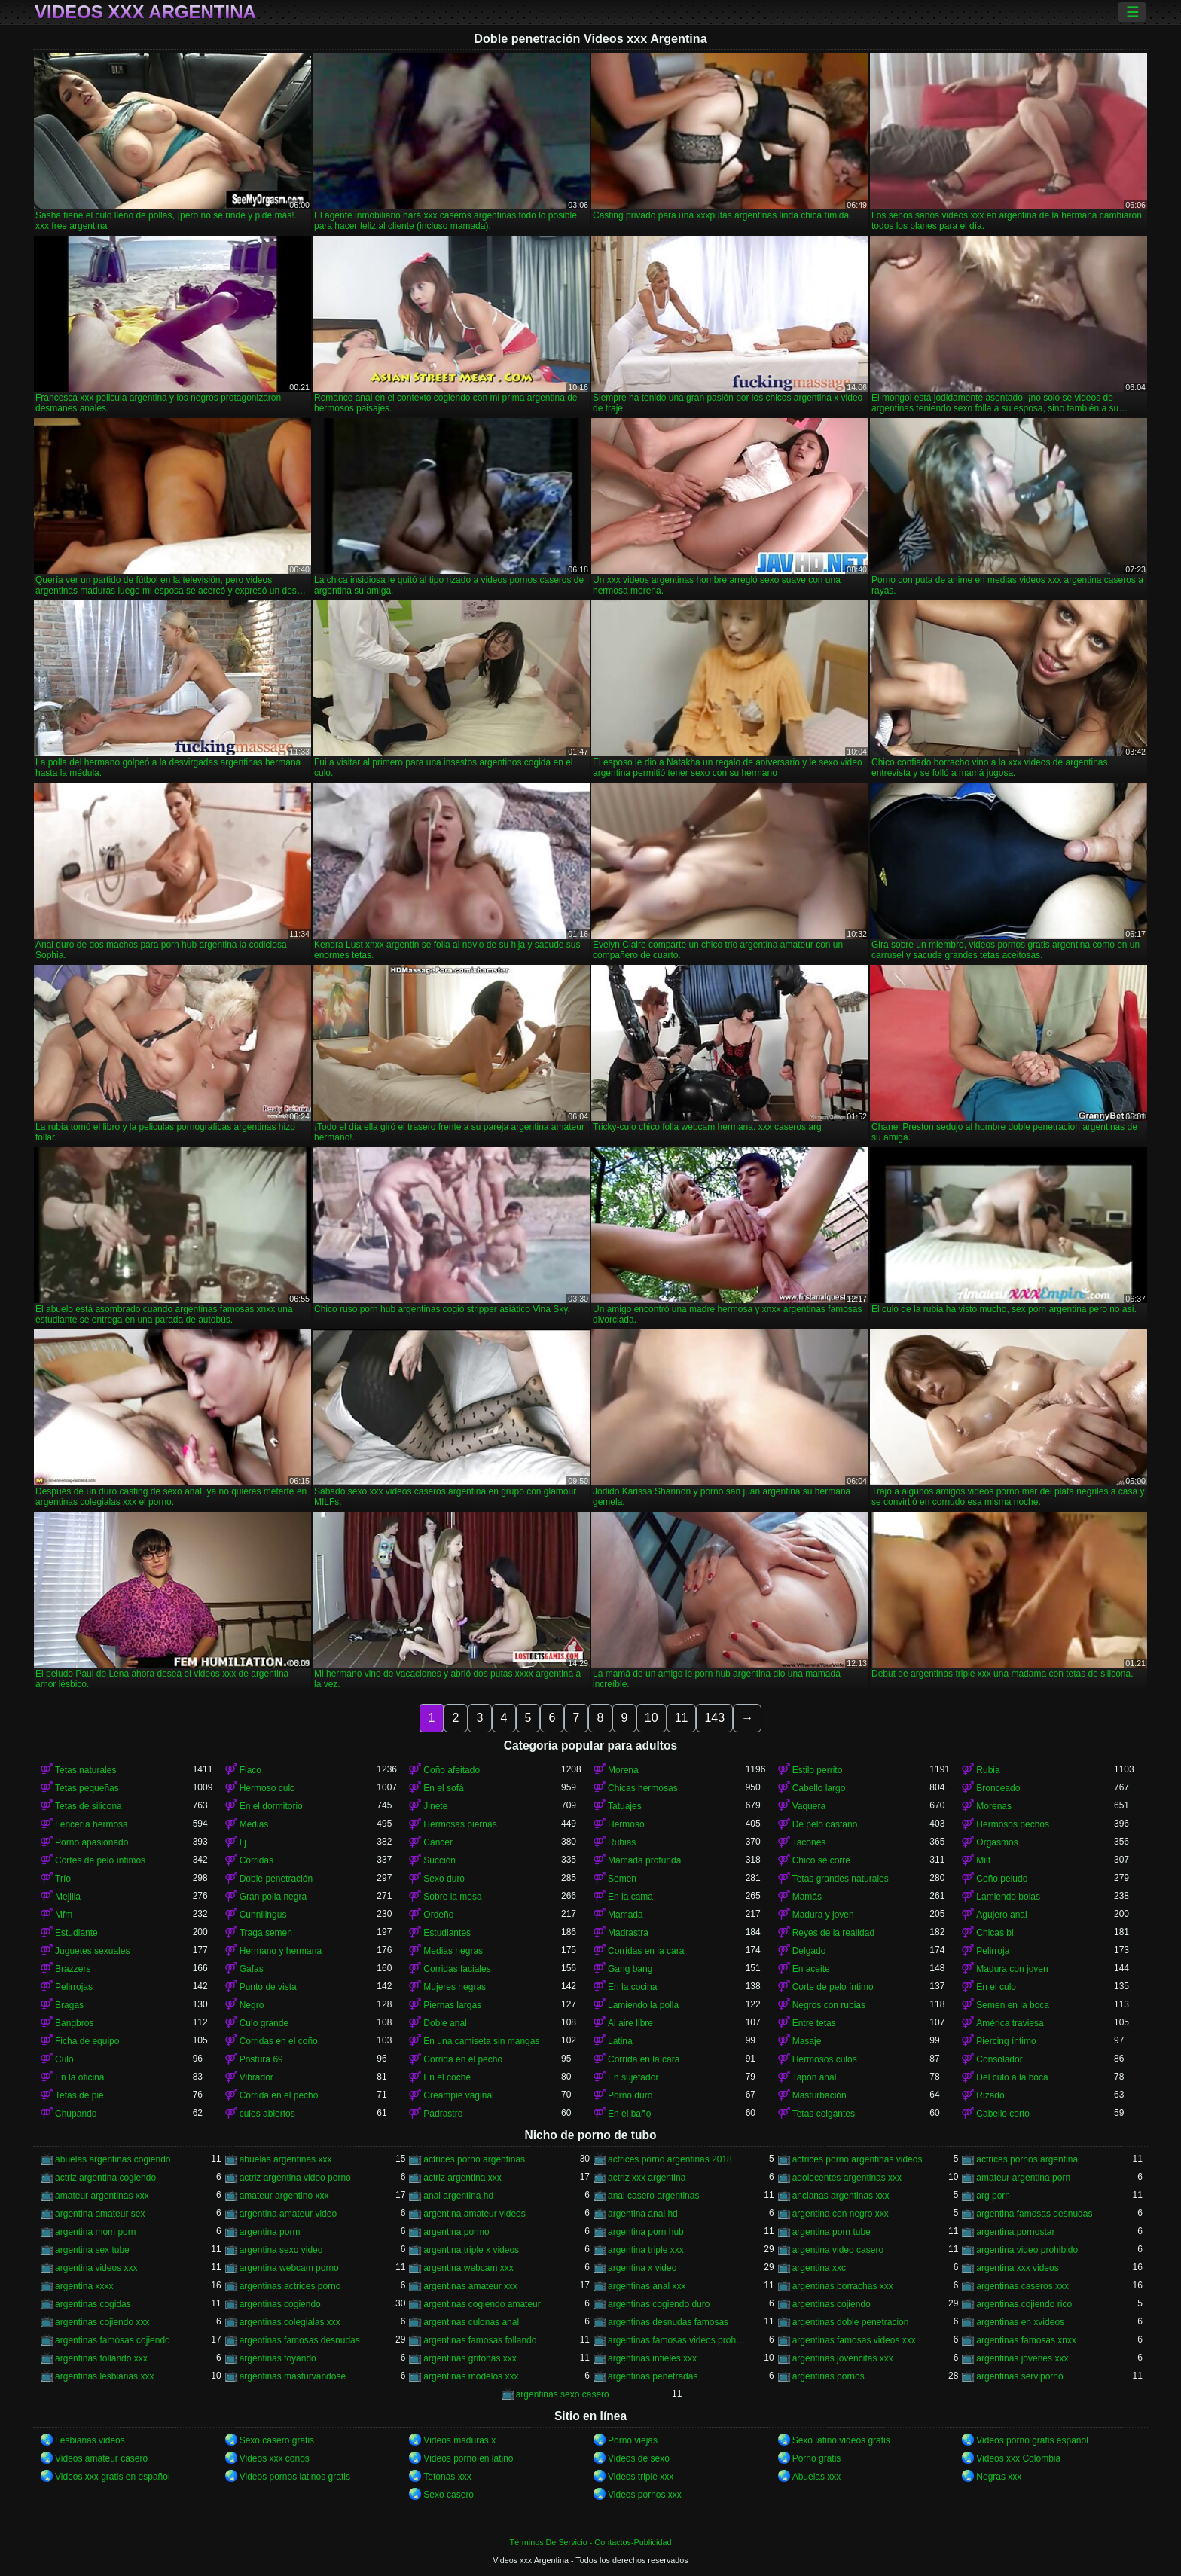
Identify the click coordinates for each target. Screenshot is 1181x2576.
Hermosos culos (824, 2059)
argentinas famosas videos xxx (854, 2340)
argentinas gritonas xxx (469, 2358)
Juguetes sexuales (92, 1951)
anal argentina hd (458, 2195)
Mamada (625, 1914)
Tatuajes (625, 1806)
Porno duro (630, 2095)
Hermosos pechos (1012, 1824)
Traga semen (266, 1932)
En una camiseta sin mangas (481, 2041)
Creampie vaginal (458, 2095)
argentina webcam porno (289, 2268)
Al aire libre (630, 2023)
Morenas (994, 1806)
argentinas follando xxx (101, 2358)
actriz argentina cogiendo (105, 2177)
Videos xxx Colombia (1018, 2458)
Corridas (256, 1860)
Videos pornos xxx (645, 2494)
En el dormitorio (271, 1806)
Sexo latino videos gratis (841, 2440)
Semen (622, 1878)
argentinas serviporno (1019, 2376)
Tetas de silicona (88, 1806)
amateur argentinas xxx (102, 2195)
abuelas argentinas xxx (286, 2159)
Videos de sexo (639, 2458)
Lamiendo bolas (1008, 1896)
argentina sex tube (92, 2250)
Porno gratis (816, 2458)
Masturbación (819, 2095)
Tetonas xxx (447, 2476)
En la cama (630, 1896)
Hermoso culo (267, 1788)
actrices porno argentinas (474, 2159)
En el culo (996, 1987)
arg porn (993, 2195)
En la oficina (79, 2077)
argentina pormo (456, 2232)
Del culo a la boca (1012, 2077)
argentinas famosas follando (479, 2340)
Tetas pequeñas (87, 1788)
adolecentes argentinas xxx (847, 2177)
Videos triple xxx (640, 2476)
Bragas (69, 2005)
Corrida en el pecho (462, 2059)
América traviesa (1009, 2023)
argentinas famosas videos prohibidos (677, 2340)
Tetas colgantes (823, 2113)
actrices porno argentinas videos (857, 2159)
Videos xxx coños (275, 2458)
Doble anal (444, 2023)
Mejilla (68, 1896)
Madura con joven (1012, 1969)
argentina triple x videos (471, 2250)
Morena (623, 1770)
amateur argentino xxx (284, 2195)
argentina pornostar (1015, 2232)
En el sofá (443, 1788)
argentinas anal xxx (646, 2286)
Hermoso (626, 1824)
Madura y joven (823, 1914)
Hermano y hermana (281, 1951)
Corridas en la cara (646, 1951)
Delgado (809, 1951)
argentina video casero (837, 2250)
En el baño (629, 2113)
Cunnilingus (263, 1914)
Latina (620, 2041)
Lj (243, 1842)
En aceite (811, 1969)
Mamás (807, 1896)
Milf (983, 1860)
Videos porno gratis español (1032, 2440)
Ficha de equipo (87, 2041)
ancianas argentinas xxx (841, 2195)
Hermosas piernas (459, 1824)
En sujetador (633, 2077)
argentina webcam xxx (468, 2268)
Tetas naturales (85, 1770)
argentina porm (270, 2232)
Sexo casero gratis (277, 2440)
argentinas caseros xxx (1022, 2286)
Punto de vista (268, 1987)
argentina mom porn (95, 2232)
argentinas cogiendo (280, 2304)
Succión (439, 1860)
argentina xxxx (84, 2286)
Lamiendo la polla (643, 2005)
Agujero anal (1001, 1914)
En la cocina (632, 1987)
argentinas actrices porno (290, 2286)
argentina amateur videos (474, 2213)
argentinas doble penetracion (850, 2322)
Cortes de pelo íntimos (100, 1860)
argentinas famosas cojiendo (112, 2340)
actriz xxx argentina (646, 2177)
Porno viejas (633, 2440)
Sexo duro (444, 1878)
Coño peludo (1001, 1878)
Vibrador (256, 2077)
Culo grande (264, 2023)
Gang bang (630, 1969)
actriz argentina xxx (462, 2177)
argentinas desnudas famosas (668, 2322)
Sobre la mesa (452, 1896)
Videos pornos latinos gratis (295, 2476)
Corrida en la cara (643, 2059)
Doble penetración (276, 1878)
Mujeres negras (454, 1987)
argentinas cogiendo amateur (481, 2304)
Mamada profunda (644, 1860)
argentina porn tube (831, 2232)
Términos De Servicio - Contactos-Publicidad (591, 2542)
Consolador (999, 2059)
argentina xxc (819, 2268)
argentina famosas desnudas (1034, 2213)
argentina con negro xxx (840, 2213)
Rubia (987, 1770)
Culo (64, 2059)
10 (651, 1717)
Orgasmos (997, 1842)
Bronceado (998, 1788)
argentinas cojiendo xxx (102, 2322)
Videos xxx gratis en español (112, 2476)
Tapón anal (814, 2077)
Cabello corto (1003, 2113)
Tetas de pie (79, 2095)
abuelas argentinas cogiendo (112, 2159)
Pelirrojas (74, 1987)
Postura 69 (261, 2059)
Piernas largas (452, 2005)
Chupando (75, 2113)
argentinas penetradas (652, 2376)
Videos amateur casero (101, 2458)
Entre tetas (814, 2023)
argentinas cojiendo (831, 2304)
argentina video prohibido (1027, 2250)
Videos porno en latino (468, 2458)
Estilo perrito (817, 1770)
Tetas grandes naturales (840, 1878)
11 (681, 1717)
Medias (254, 1824)
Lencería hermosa (91, 1824)
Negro (252, 2005)
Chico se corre (821, 1860)
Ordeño (438, 1914)
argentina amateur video (288, 2213)
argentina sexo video (281, 2250)
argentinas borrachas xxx (842, 2286)
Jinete (435, 1806)
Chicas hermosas (643, 1788)
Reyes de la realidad (833, 1932)
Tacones (809, 1842)
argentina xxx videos (1017, 2268)
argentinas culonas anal (471, 2322)
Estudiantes (447, 1932)
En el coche (447, 2077)
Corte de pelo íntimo (833, 1987)
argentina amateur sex (100, 2213)
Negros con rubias (828, 2005)
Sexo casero (448, 2494)
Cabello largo (819, 1788)
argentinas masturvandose (293, 2376)
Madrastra (628, 1932)
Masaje (807, 2041)
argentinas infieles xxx (652, 2358)
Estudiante (76, 1932)
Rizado (990, 2095)
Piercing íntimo (1006, 2041)
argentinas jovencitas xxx (842, 2358)
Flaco (250, 1770)
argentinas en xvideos (1020, 2322)
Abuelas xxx (816, 2476)
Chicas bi (994, 1932)
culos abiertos (267, 2113)
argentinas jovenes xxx (1022, 2358)
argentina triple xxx (646, 2250)
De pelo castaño (825, 1824)
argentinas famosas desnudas (300, 2340)
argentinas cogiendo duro (659, 2304)
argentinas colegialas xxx (290, 2322)
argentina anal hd (643, 2213)
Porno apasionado (91, 1842)
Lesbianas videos (90, 2440)
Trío (63, 1878)
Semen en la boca (1012, 2005)
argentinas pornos (828, 2376)
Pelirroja (992, 1951)
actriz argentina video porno (295, 2177)
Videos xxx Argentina (145, 12)
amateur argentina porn (1023, 2177)
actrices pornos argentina (1027, 2159)
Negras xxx (998, 2476)
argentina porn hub (646, 2232)
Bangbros (74, 2023)
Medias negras (453, 1951)
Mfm (63, 1914)
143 (714, 1717)
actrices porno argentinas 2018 (670, 2159)
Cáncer (438, 1842)
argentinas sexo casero (562, 2394)
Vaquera (808, 1806)
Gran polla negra (273, 1896)
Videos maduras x (459, 2440)
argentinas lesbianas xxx (104, 2376)
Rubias (622, 1842)
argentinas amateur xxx (470, 2286)
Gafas (252, 1969)
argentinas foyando (278, 2358)
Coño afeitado (451, 1770)
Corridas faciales (456, 1969)
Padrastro (442, 2113)
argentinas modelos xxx (470, 2376)
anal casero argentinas (653, 2195)
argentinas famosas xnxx (1026, 2340)
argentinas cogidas (93, 2304)
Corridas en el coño (279, 2041)
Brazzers (72, 1969)
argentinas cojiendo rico (1024, 2304)
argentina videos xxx (96, 2268)
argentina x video (642, 2268)
